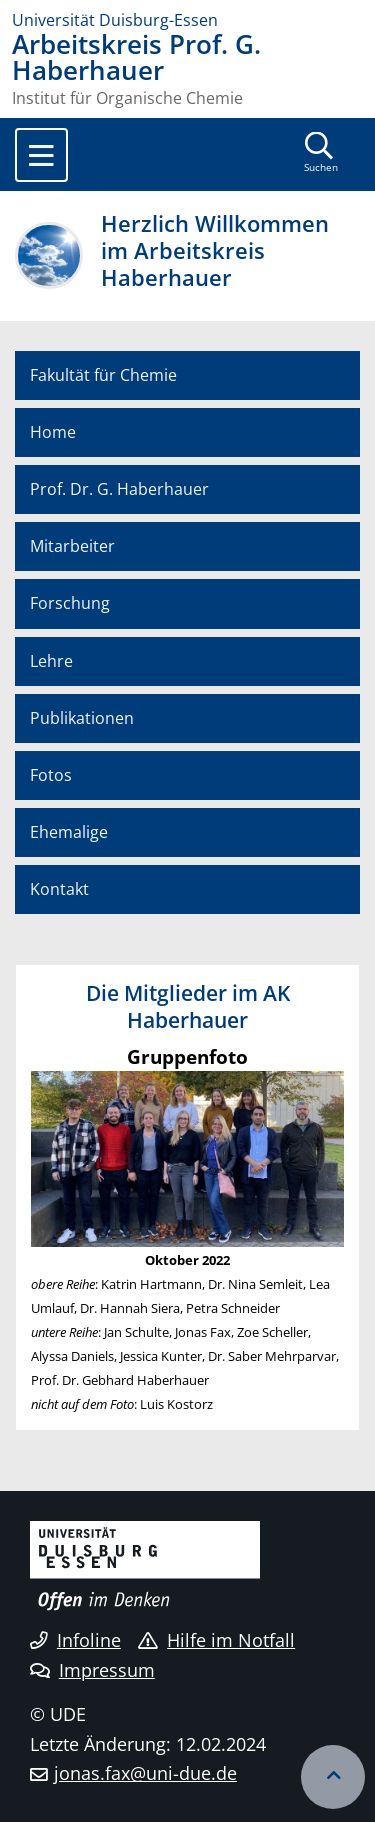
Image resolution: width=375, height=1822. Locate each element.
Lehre (51, 661)
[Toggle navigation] (41, 155)
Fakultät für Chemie (103, 375)
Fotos (51, 775)
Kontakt (59, 889)
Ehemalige (69, 832)
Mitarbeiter (72, 546)
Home (53, 432)
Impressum (92, 1670)
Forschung (70, 603)
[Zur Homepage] (187, 20)
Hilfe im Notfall (216, 1640)
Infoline (75, 1640)
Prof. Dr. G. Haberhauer (119, 489)
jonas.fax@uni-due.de (145, 1773)
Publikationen (82, 718)
